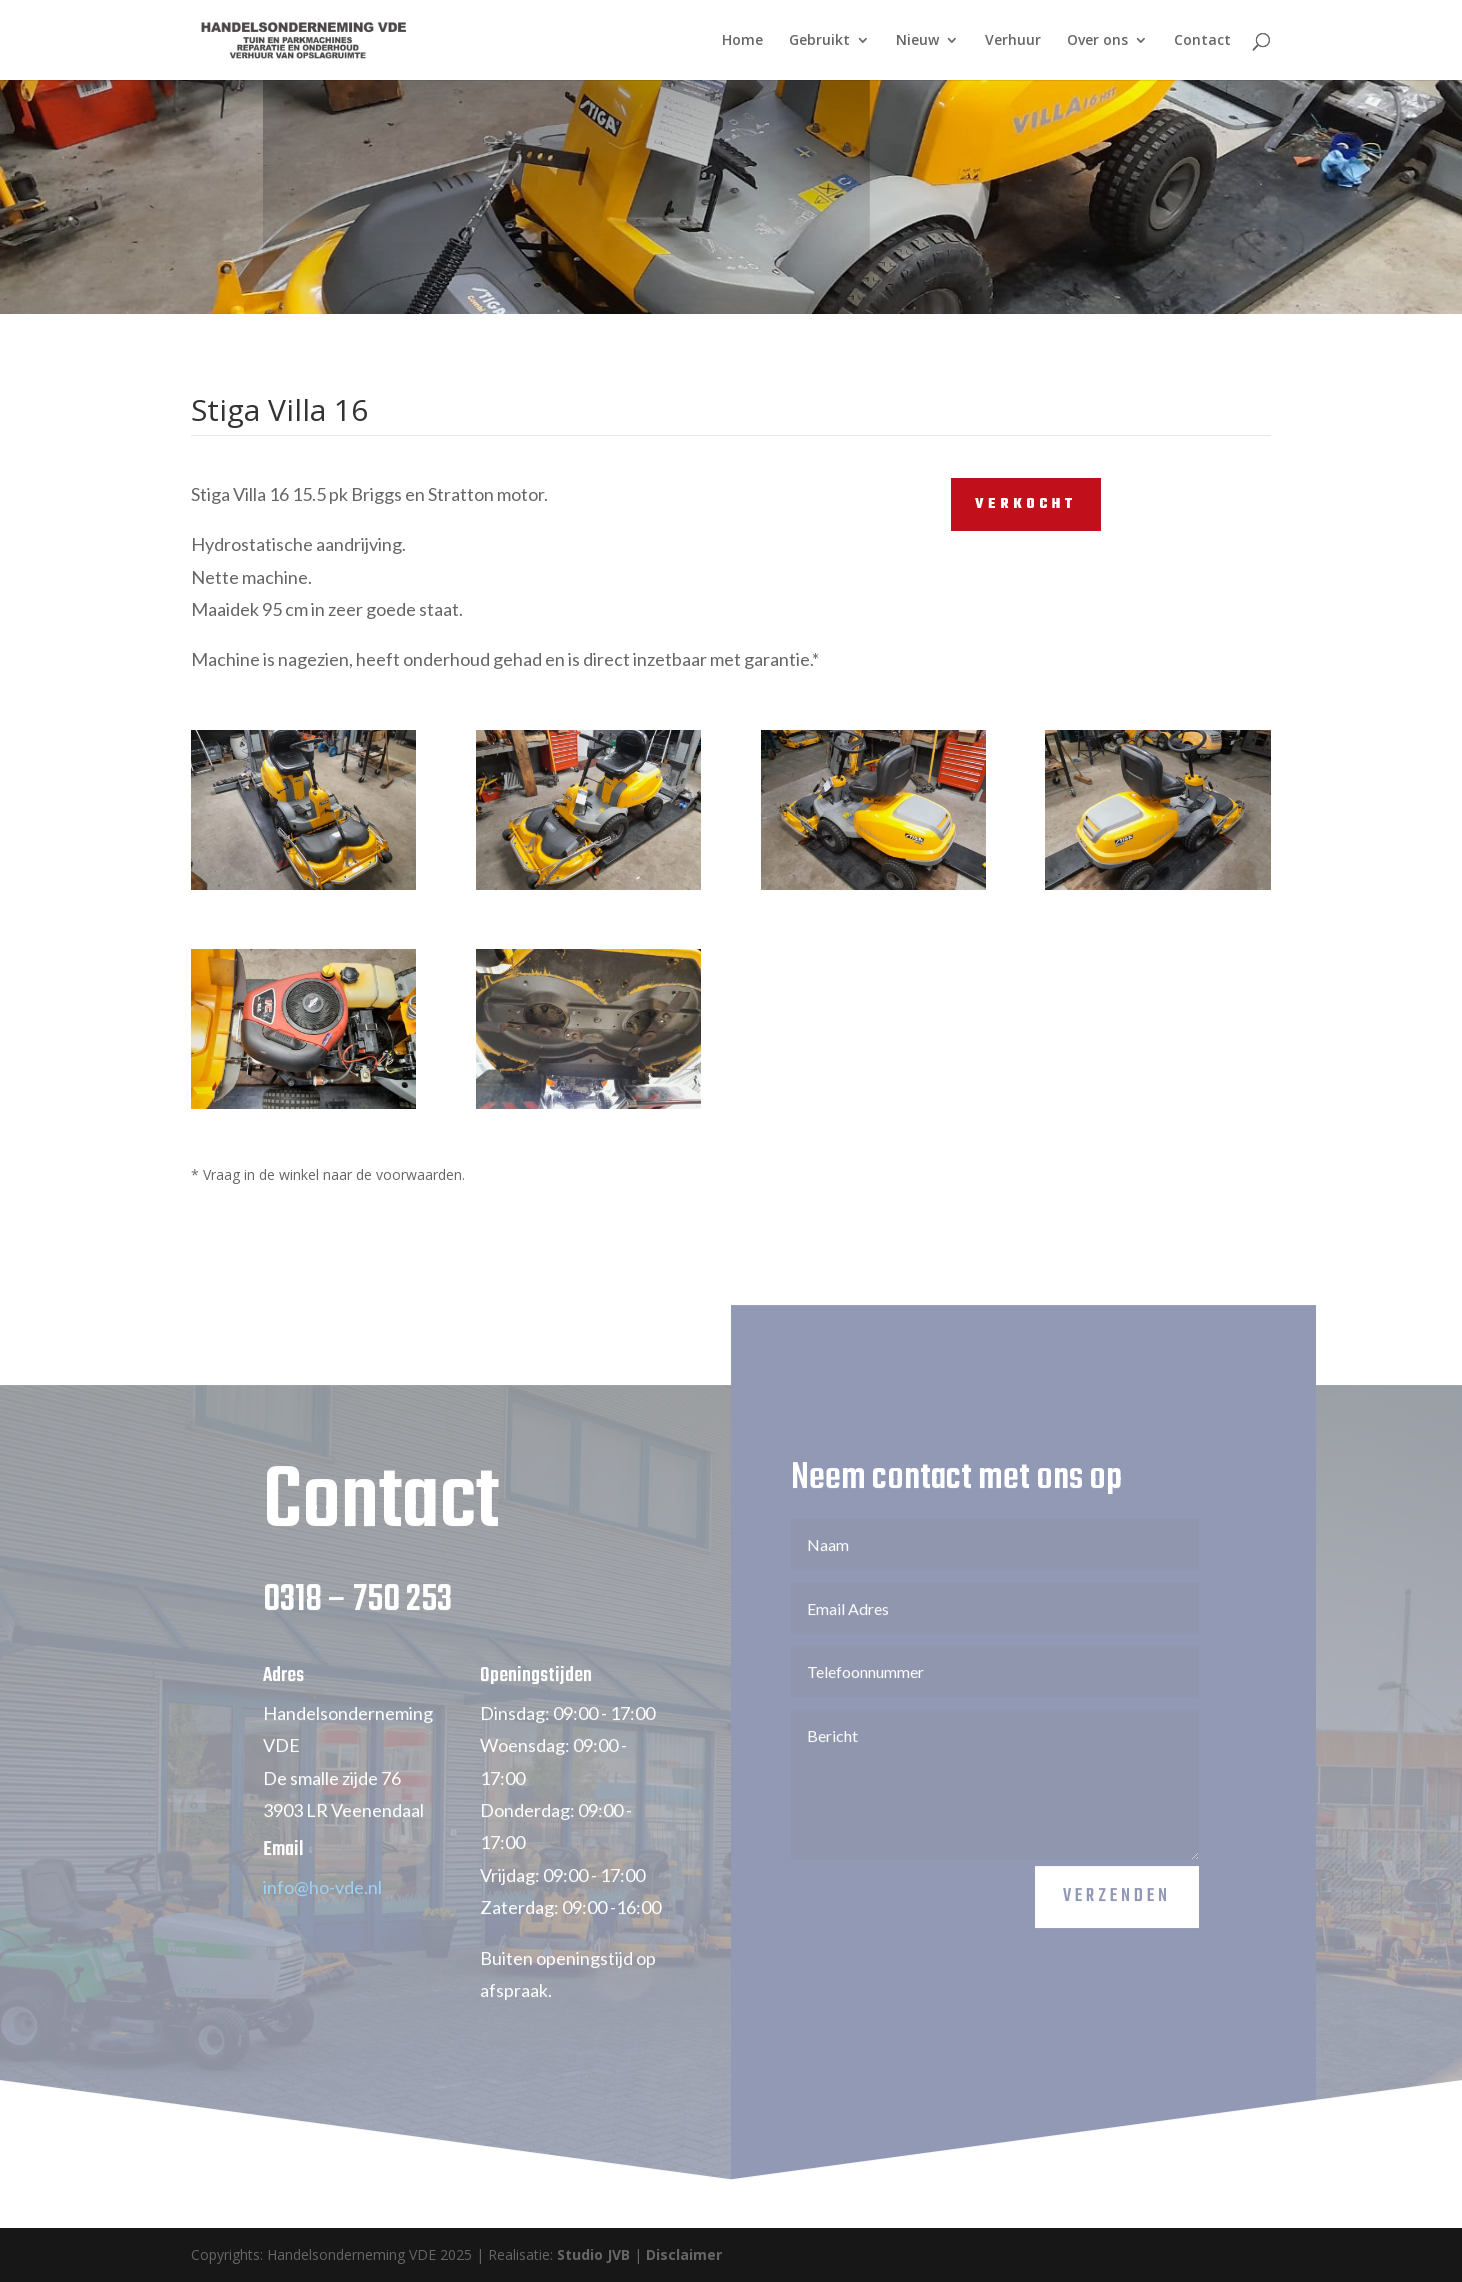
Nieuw (917, 41)
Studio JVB (593, 2254)
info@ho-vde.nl (322, 1915)
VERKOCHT (1026, 504)
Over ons (1097, 41)
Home (742, 41)
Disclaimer (684, 2254)
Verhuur (1013, 41)
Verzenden (1117, 1924)
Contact (1202, 41)
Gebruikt (819, 41)
